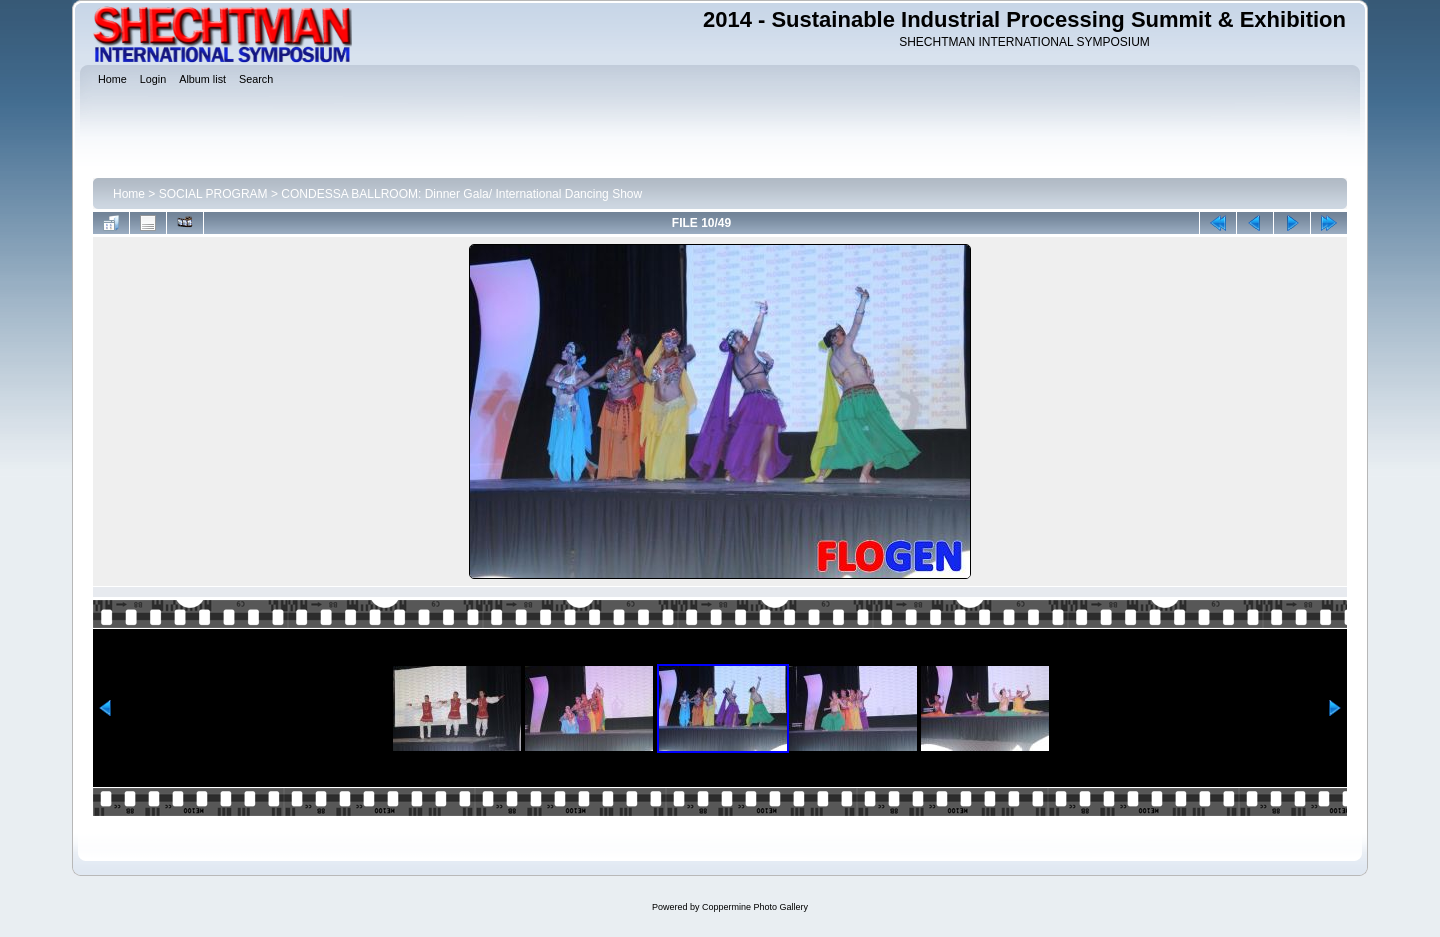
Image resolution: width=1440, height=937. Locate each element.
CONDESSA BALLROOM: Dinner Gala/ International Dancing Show (461, 194)
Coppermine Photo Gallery (755, 907)
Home (129, 194)
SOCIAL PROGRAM (213, 194)
